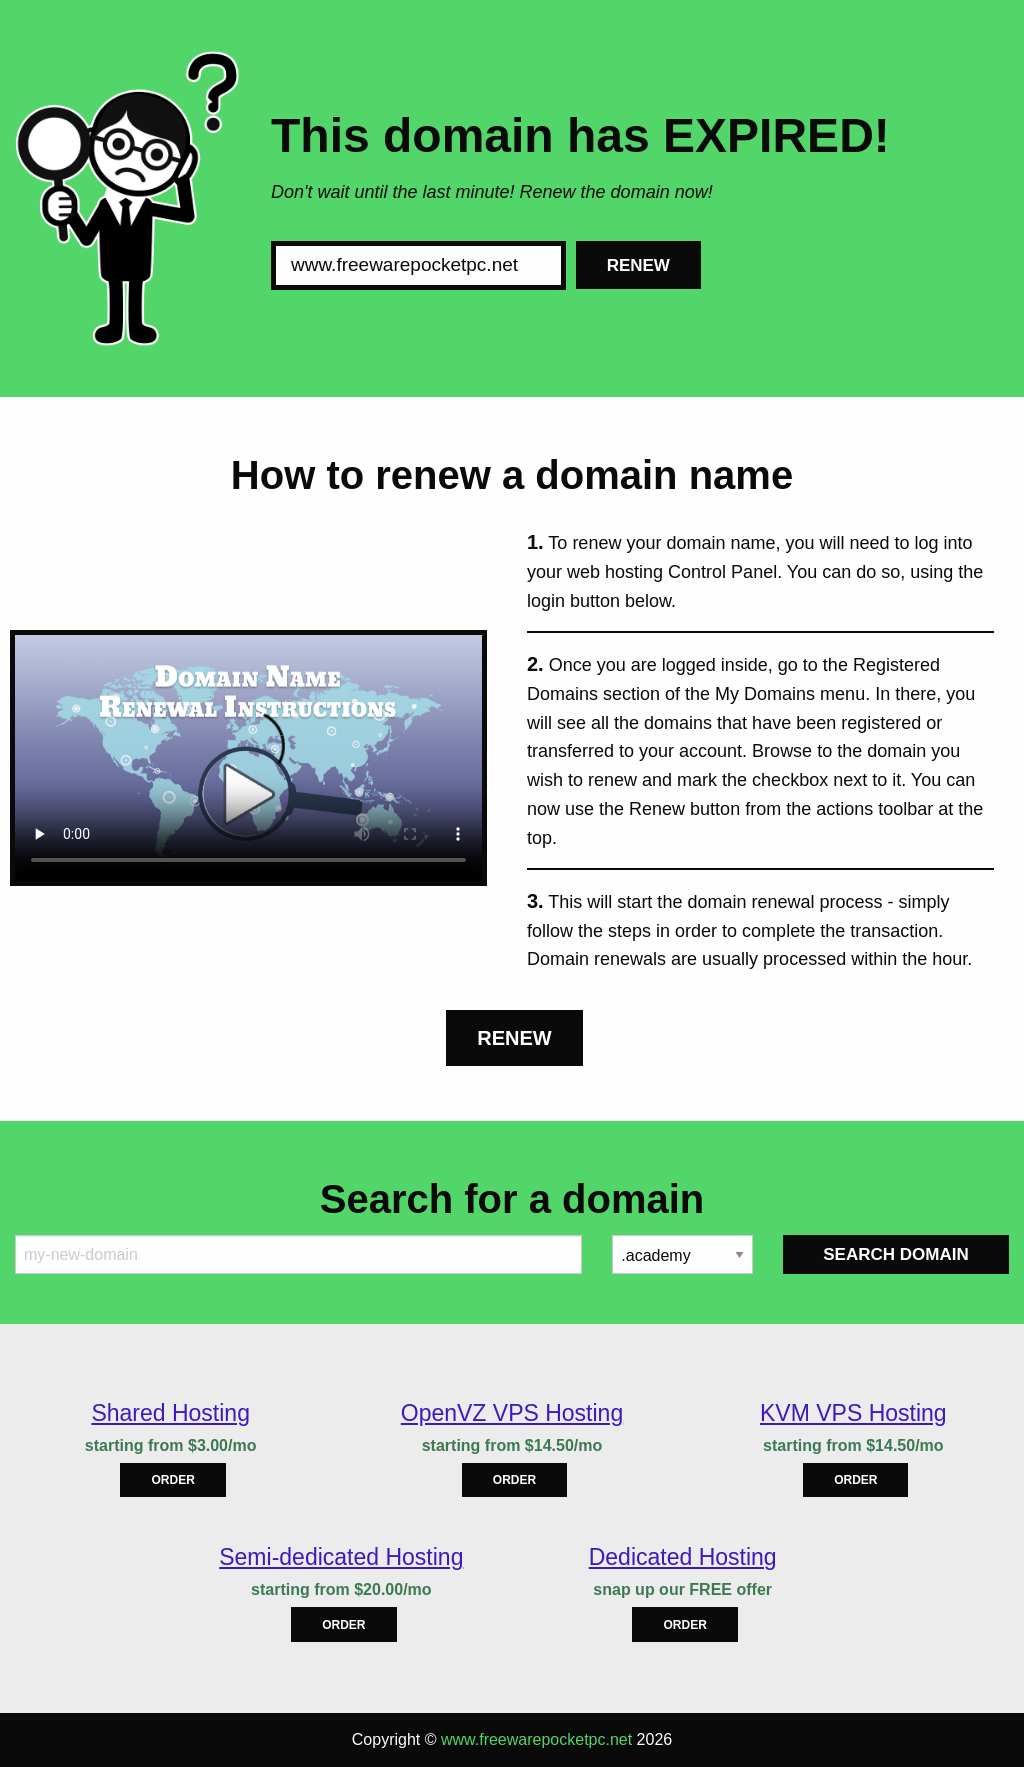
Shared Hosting (170, 1413)
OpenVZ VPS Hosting (512, 1413)
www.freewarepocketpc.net (536, 1739)
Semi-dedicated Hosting (341, 1557)
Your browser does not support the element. (248, 758)
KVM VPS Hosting (853, 1413)
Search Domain (895, 1254)
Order (172, 1480)
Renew (638, 265)
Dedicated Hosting (683, 1557)
